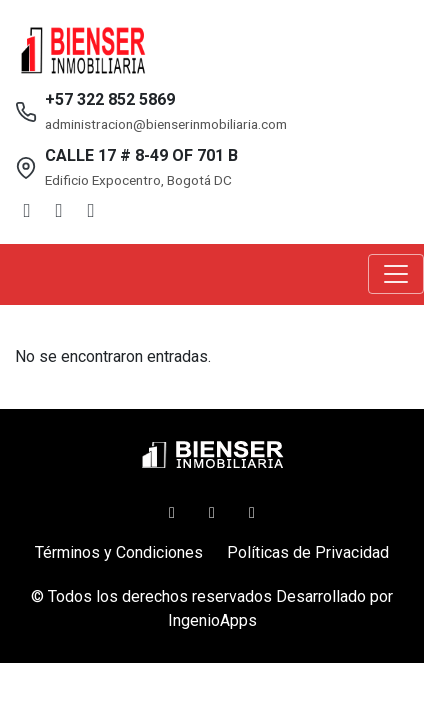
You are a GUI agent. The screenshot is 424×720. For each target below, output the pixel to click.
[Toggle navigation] (396, 274)
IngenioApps (212, 620)
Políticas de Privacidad (308, 552)
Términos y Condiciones (119, 552)
